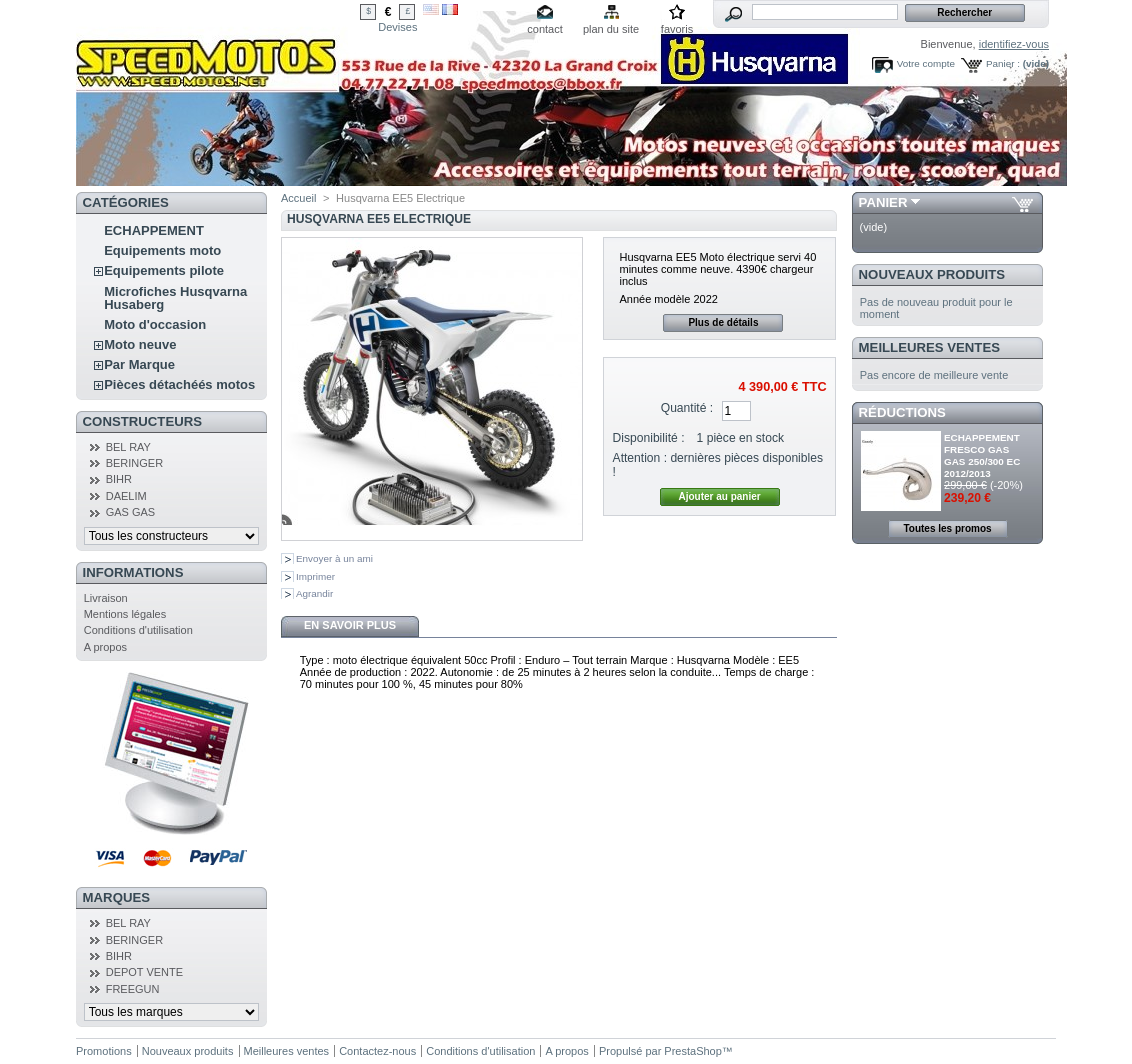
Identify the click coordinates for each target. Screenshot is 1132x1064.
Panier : (1003, 63)
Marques (116, 897)
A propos (105, 647)
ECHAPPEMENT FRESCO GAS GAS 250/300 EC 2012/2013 (982, 455)
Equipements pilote (164, 270)
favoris (677, 29)
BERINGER (134, 463)
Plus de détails (723, 322)
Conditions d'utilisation (138, 630)
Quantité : (687, 408)
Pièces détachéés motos (179, 384)
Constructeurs (142, 421)
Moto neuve (140, 344)
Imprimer (315, 576)
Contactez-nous (377, 1051)
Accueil (298, 198)
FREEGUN (133, 989)
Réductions (902, 412)
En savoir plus (350, 625)
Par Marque (139, 364)
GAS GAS (131, 512)
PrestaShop (692, 1051)
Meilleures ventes (929, 347)
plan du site (611, 29)
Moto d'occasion (155, 324)
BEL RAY (128, 447)
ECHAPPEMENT (154, 230)
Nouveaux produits (932, 274)
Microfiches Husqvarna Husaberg (175, 298)
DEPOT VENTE (144, 972)
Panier (883, 202)
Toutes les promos (947, 528)
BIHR (119, 479)
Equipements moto (162, 250)
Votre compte (926, 63)
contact (544, 29)
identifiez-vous (1014, 44)
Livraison (106, 598)
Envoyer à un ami (334, 558)
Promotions (104, 1051)
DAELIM (126, 496)
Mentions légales (125, 614)
